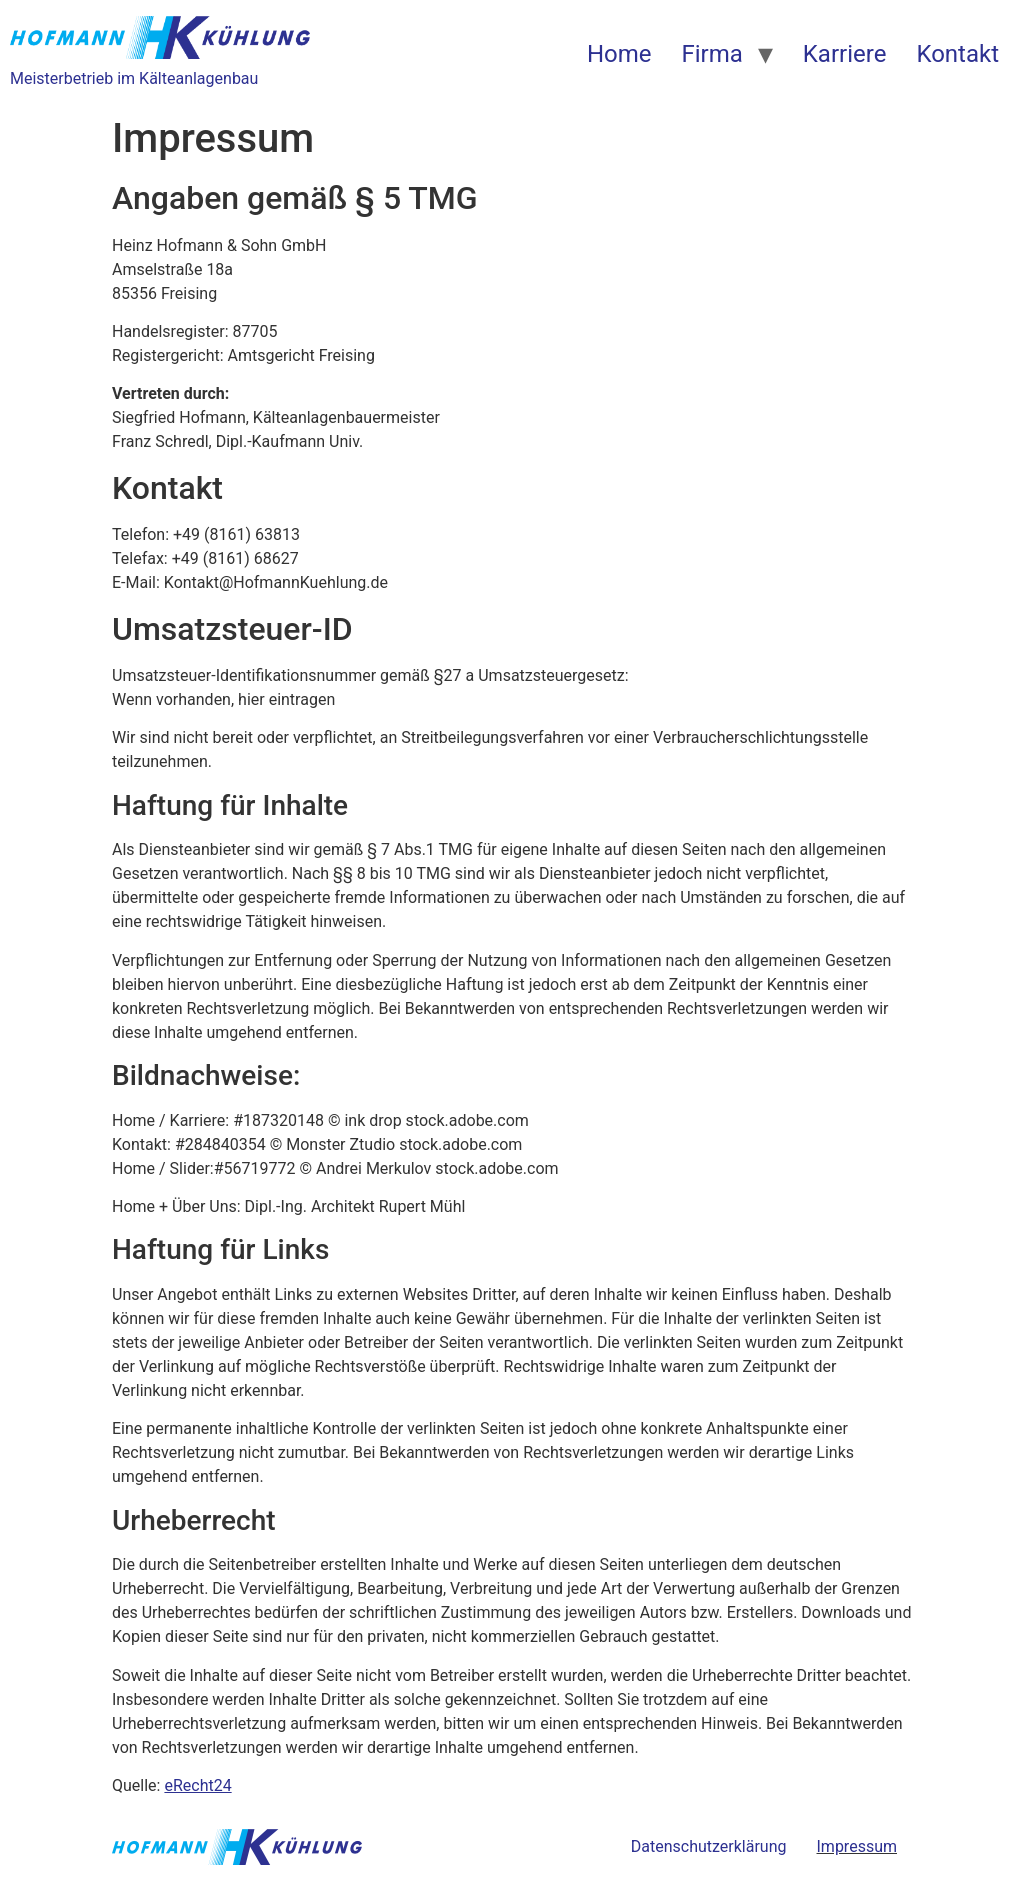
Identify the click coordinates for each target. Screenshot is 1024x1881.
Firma (711, 54)
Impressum (857, 1846)
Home (619, 54)
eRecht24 (197, 1785)
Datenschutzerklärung (709, 1846)
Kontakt (957, 54)
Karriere (845, 54)
